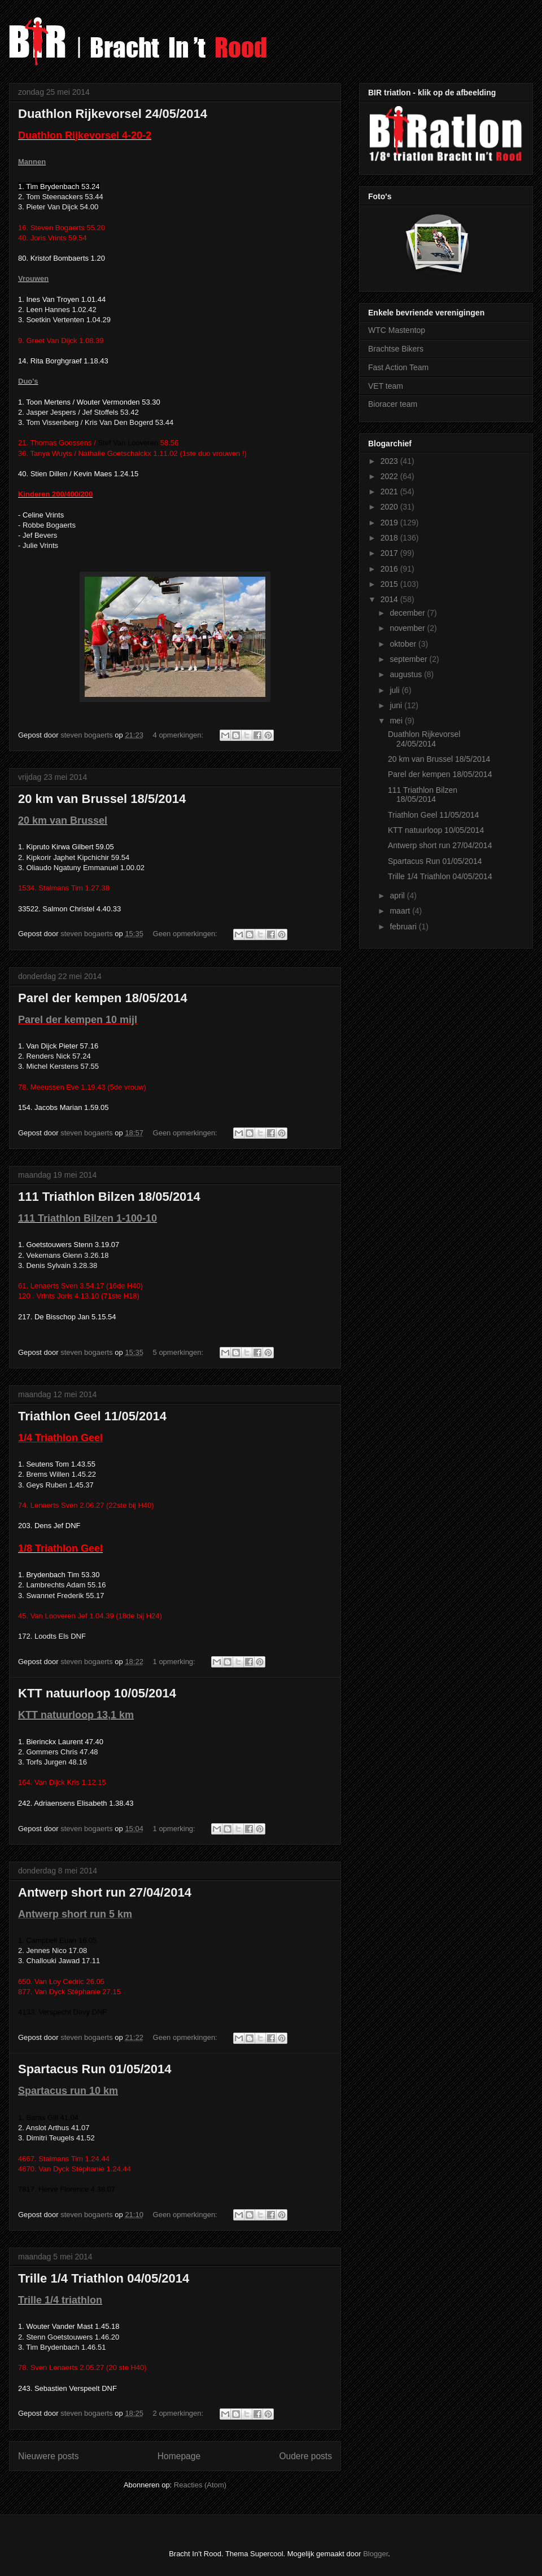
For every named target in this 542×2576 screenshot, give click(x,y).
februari (404, 926)
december (408, 612)
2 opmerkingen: (179, 2413)
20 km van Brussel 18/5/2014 (102, 799)
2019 (390, 522)
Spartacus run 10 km (68, 2090)
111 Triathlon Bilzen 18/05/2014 (109, 1197)
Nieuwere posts (48, 2456)
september (409, 659)
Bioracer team (392, 404)
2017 (390, 553)
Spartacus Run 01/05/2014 (94, 2069)
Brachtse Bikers (395, 348)
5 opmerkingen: (179, 1352)
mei (397, 720)
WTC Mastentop (396, 330)
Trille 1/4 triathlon (60, 2300)
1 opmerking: (175, 1661)
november (408, 628)
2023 (390, 461)
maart (401, 910)
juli (395, 690)
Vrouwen (33, 278)
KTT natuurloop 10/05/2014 (97, 1693)
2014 (390, 599)
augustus (407, 674)
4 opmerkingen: (179, 735)
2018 (390, 537)
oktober (404, 643)
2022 (390, 476)
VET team (385, 385)
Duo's (28, 381)
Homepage (179, 2456)
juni (397, 705)
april (398, 895)
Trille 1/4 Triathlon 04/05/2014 (103, 2278)
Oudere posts (305, 2456)
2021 (390, 491)
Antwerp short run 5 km (75, 1914)
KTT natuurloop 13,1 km (76, 1715)
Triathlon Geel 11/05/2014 (92, 1416)
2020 (390, 506)
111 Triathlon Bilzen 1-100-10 (87, 1218)
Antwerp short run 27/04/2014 (104, 1892)
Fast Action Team (398, 367)
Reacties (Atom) (200, 2485)
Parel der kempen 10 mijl (77, 1019)
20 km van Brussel (62, 820)
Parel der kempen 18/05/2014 (102, 998)
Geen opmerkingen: (186, 933)
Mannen (32, 161)
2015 (390, 584)
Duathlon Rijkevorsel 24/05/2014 (112, 114)
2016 (390, 568)
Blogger (375, 2553)
